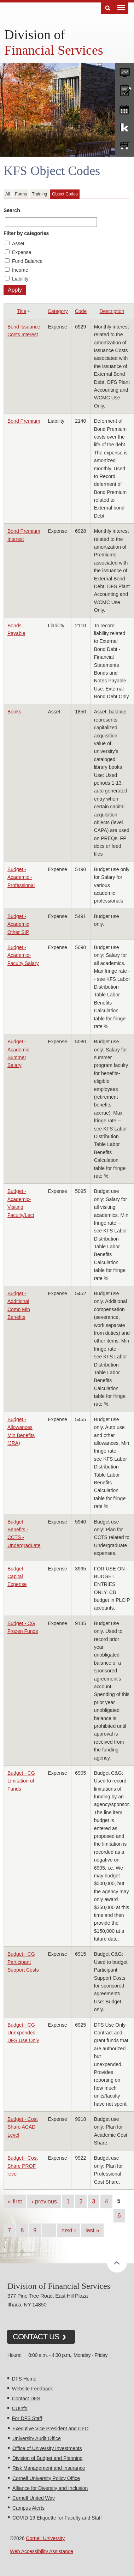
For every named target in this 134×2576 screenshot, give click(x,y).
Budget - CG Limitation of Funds (21, 1781)
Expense (21, 252)
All (7, 194)
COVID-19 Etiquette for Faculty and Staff (57, 2518)
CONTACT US (36, 2336)
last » (92, 2230)
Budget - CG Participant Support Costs (23, 1962)
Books (14, 711)
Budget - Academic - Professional (21, 877)
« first (15, 2201)
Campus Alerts (28, 2508)
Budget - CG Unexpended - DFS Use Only (23, 2033)
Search (12, 210)
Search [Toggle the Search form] (108, 8)
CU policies (124, 89)
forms (124, 71)
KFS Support (124, 127)
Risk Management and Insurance (48, 2468)
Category (58, 311)
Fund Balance (27, 261)
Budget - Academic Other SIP (18, 924)
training (124, 108)
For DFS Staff (27, 2418)
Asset (18, 243)
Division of (34, 34)
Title (24, 311)
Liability (20, 279)
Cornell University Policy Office (46, 2478)
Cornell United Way (33, 2498)
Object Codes (65, 194)
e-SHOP (124, 145)
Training (39, 194)
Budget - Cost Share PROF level (22, 2166)
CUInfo (20, 2408)
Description (111, 311)
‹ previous (44, 2201)
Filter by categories (26, 233)
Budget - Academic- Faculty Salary (23, 955)
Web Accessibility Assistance (41, 2551)
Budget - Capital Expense (17, 1576)
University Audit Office (36, 2438)
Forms (21, 194)
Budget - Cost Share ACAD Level (22, 2127)
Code (81, 311)
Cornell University (45, 2538)
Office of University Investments (47, 2448)
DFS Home (24, 2379)
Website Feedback (32, 2388)
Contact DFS (26, 2398)
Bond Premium (23, 421)
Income (20, 270)
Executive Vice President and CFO (50, 2428)
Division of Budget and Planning (47, 2458)
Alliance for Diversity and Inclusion (50, 2488)
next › (69, 2230)
